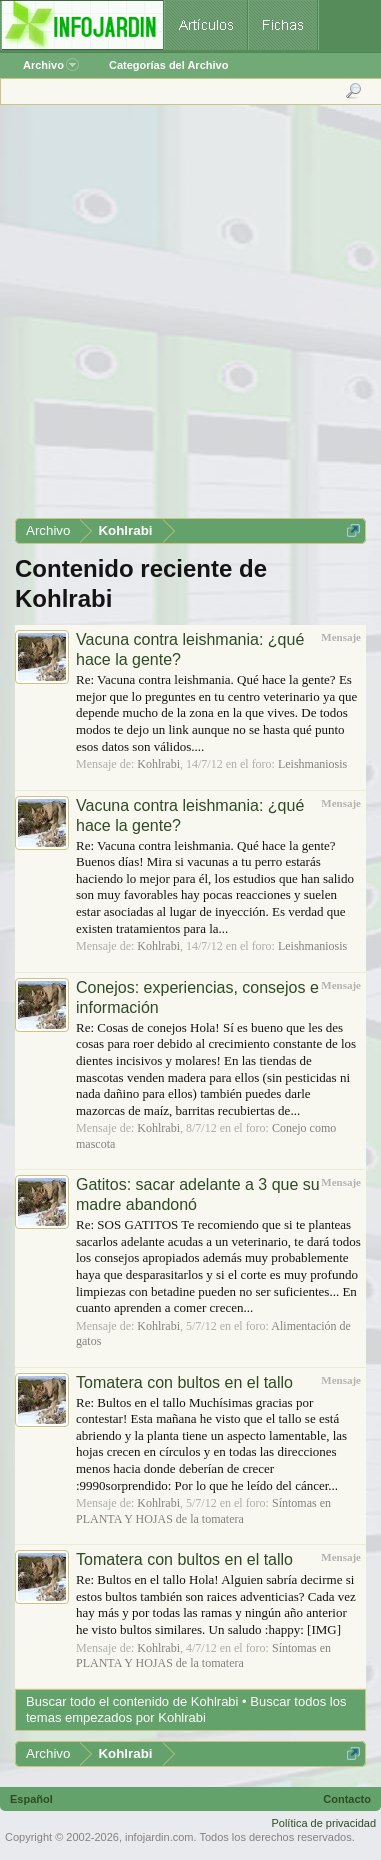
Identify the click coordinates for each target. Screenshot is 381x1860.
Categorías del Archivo (168, 65)
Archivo (51, 65)
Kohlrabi (158, 764)
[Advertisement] (189, 318)
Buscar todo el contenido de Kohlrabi (132, 1701)
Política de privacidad (323, 1823)
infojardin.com (159, 1837)
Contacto (347, 1799)
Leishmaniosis (312, 764)
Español (31, 1799)
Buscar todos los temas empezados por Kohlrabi (186, 1709)
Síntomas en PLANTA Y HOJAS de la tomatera (203, 1510)
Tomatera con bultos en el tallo (184, 1382)
